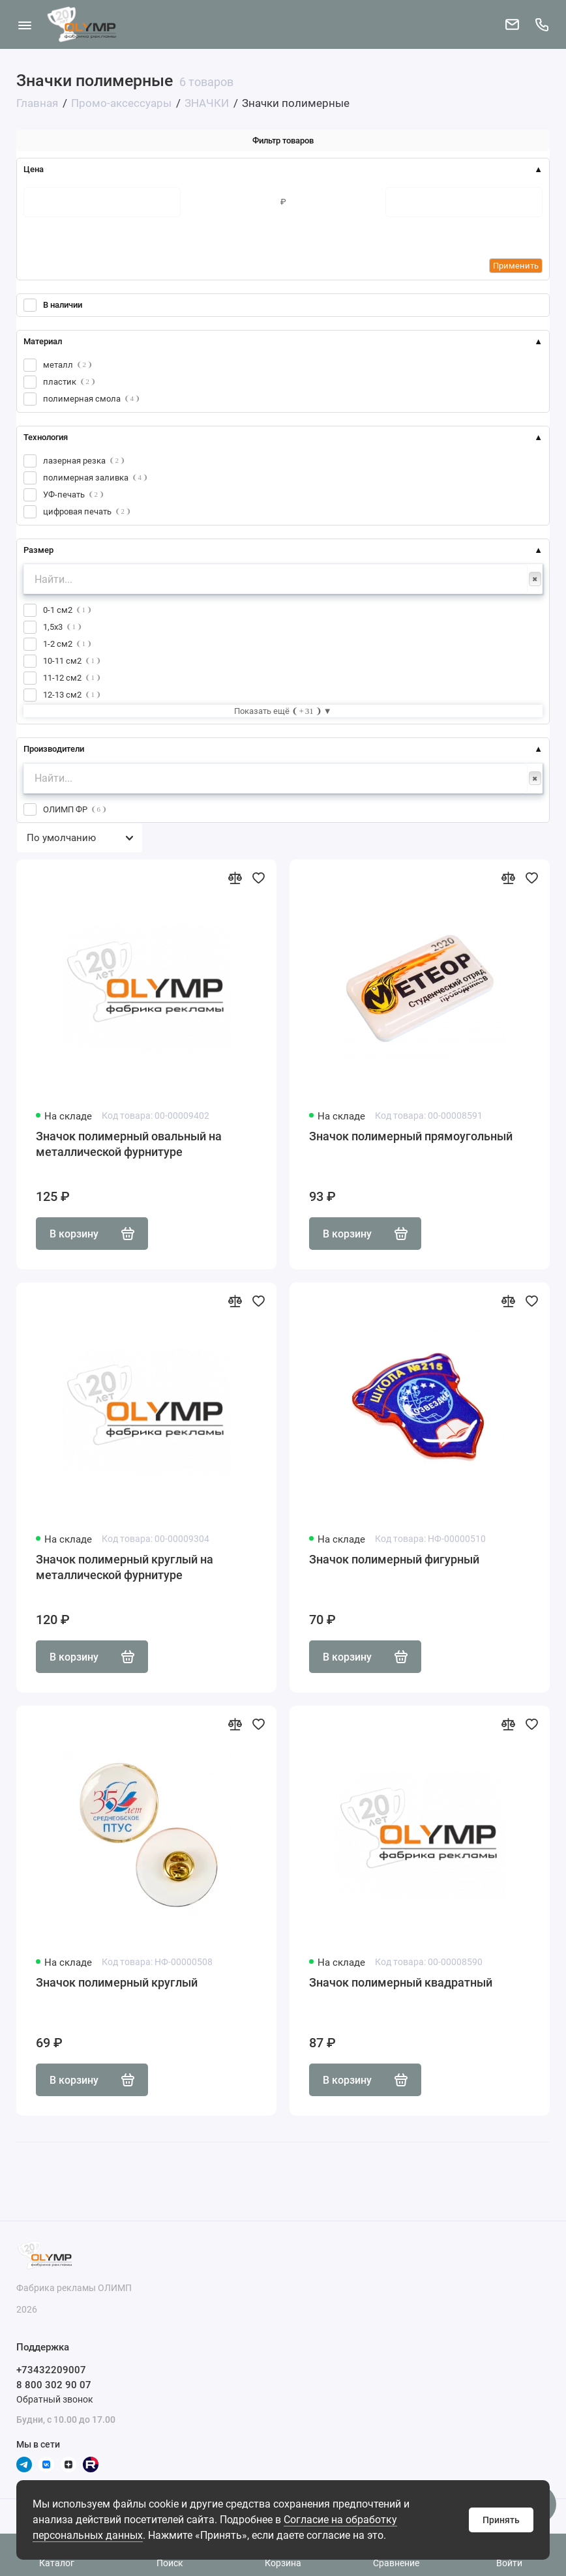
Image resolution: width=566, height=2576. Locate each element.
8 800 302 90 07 (53, 2385)
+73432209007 (51, 2370)
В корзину (92, 1233)
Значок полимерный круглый (117, 1982)
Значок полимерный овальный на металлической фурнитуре (129, 1144)
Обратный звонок (54, 2399)
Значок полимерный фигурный (394, 1559)
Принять (501, 2520)
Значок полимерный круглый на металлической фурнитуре (124, 1567)
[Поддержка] (541, 24)
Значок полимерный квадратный (400, 1982)
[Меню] (24, 24)
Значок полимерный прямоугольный (411, 1136)
